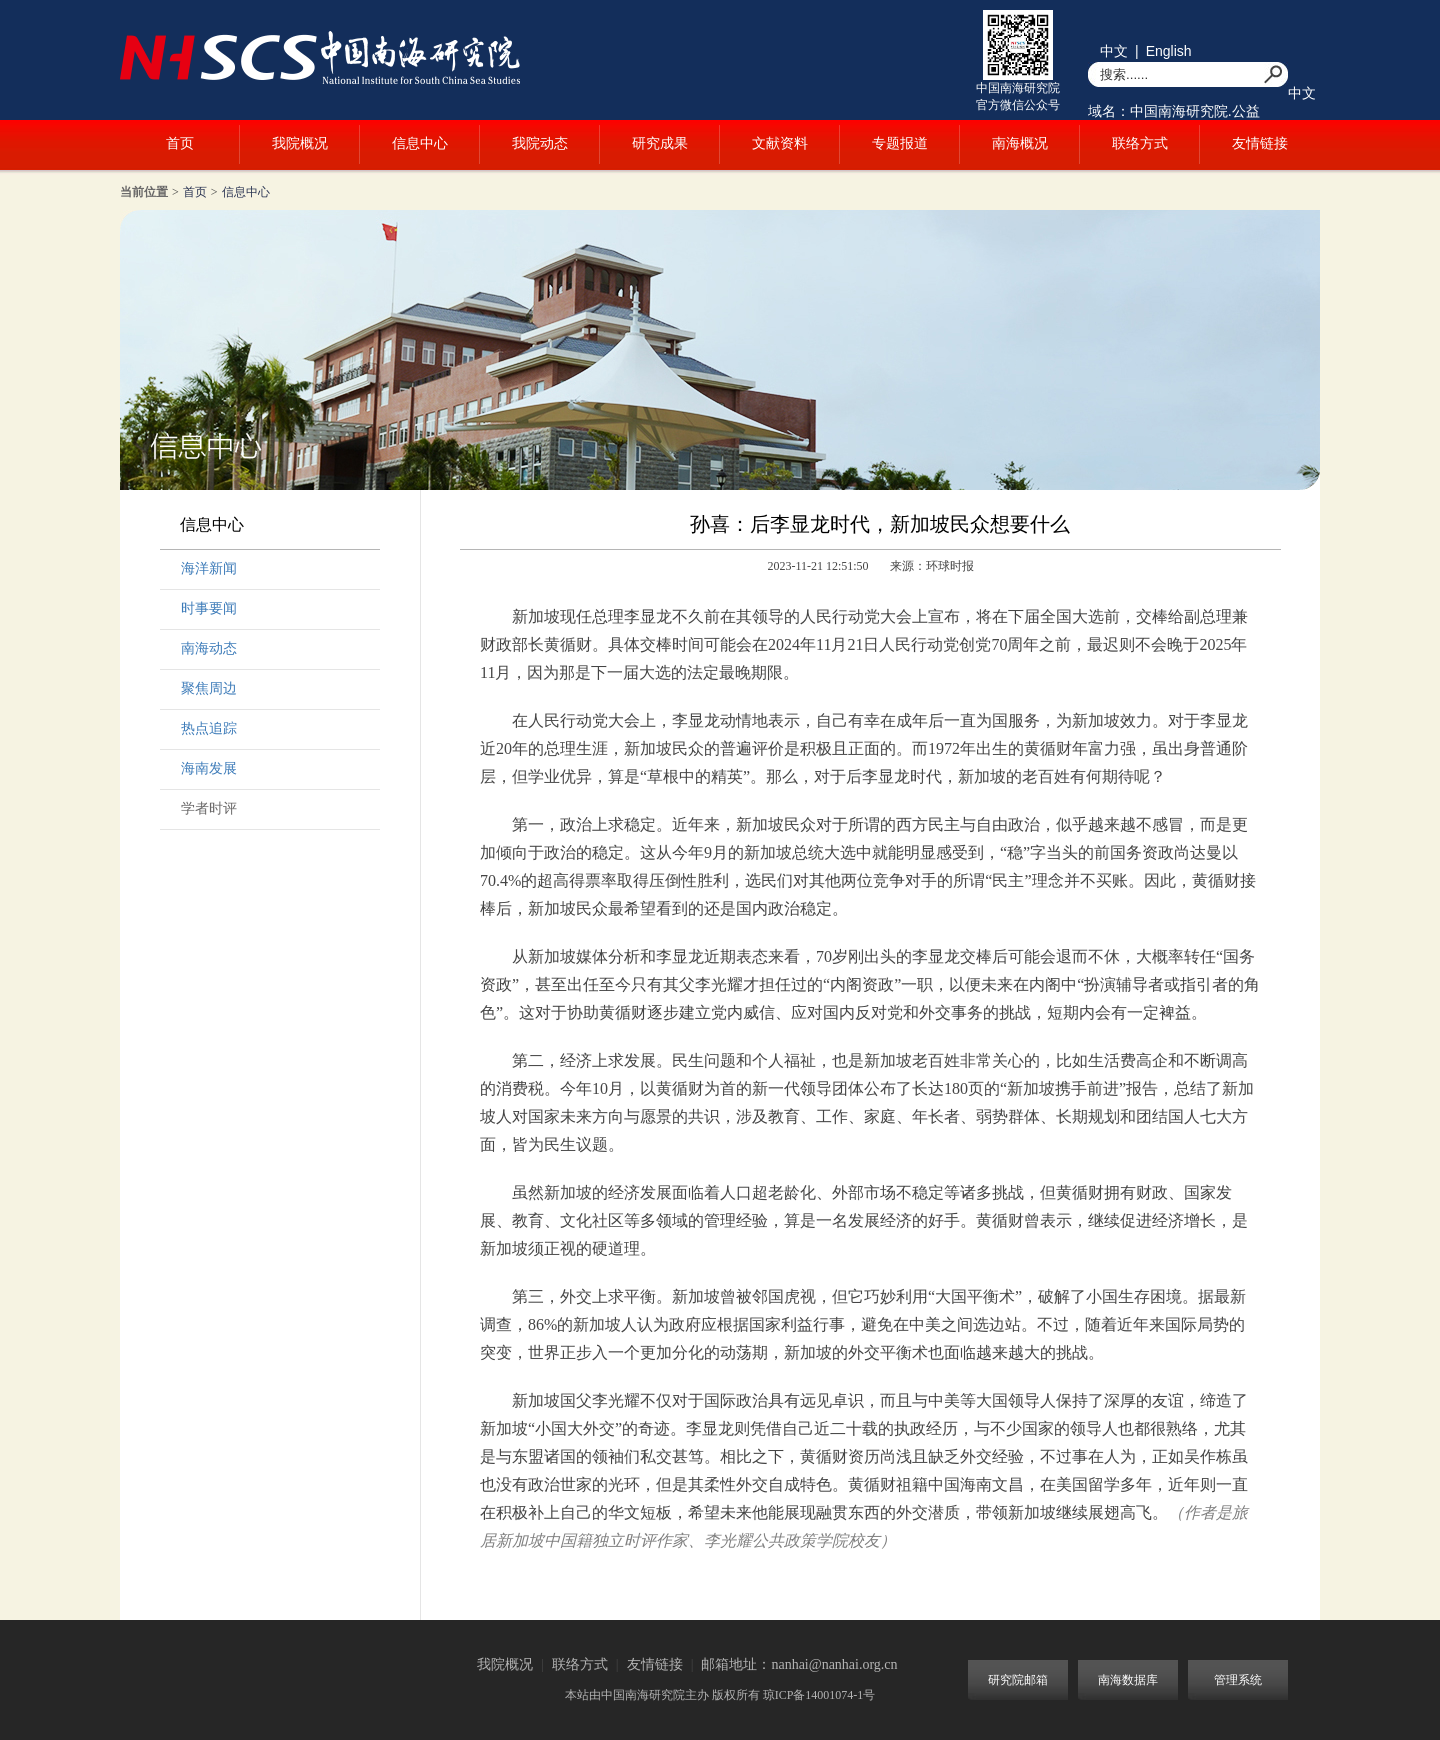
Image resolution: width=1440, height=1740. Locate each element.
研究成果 (660, 143)
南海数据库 (1128, 1680)
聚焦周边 (209, 688)
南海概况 (1020, 143)
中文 (1114, 51)
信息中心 (420, 143)
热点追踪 (209, 728)
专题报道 (900, 143)
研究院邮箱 (1018, 1680)
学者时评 (209, 808)
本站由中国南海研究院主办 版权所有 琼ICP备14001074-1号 (720, 1695)
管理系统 (1238, 1680)
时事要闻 (209, 608)
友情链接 (1260, 143)
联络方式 (1140, 143)
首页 (180, 143)
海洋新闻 (209, 568)
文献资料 (780, 143)
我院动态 (540, 143)
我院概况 (300, 143)
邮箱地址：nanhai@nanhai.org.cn (799, 1664)
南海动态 (209, 648)
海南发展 (209, 768)
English (1169, 51)
